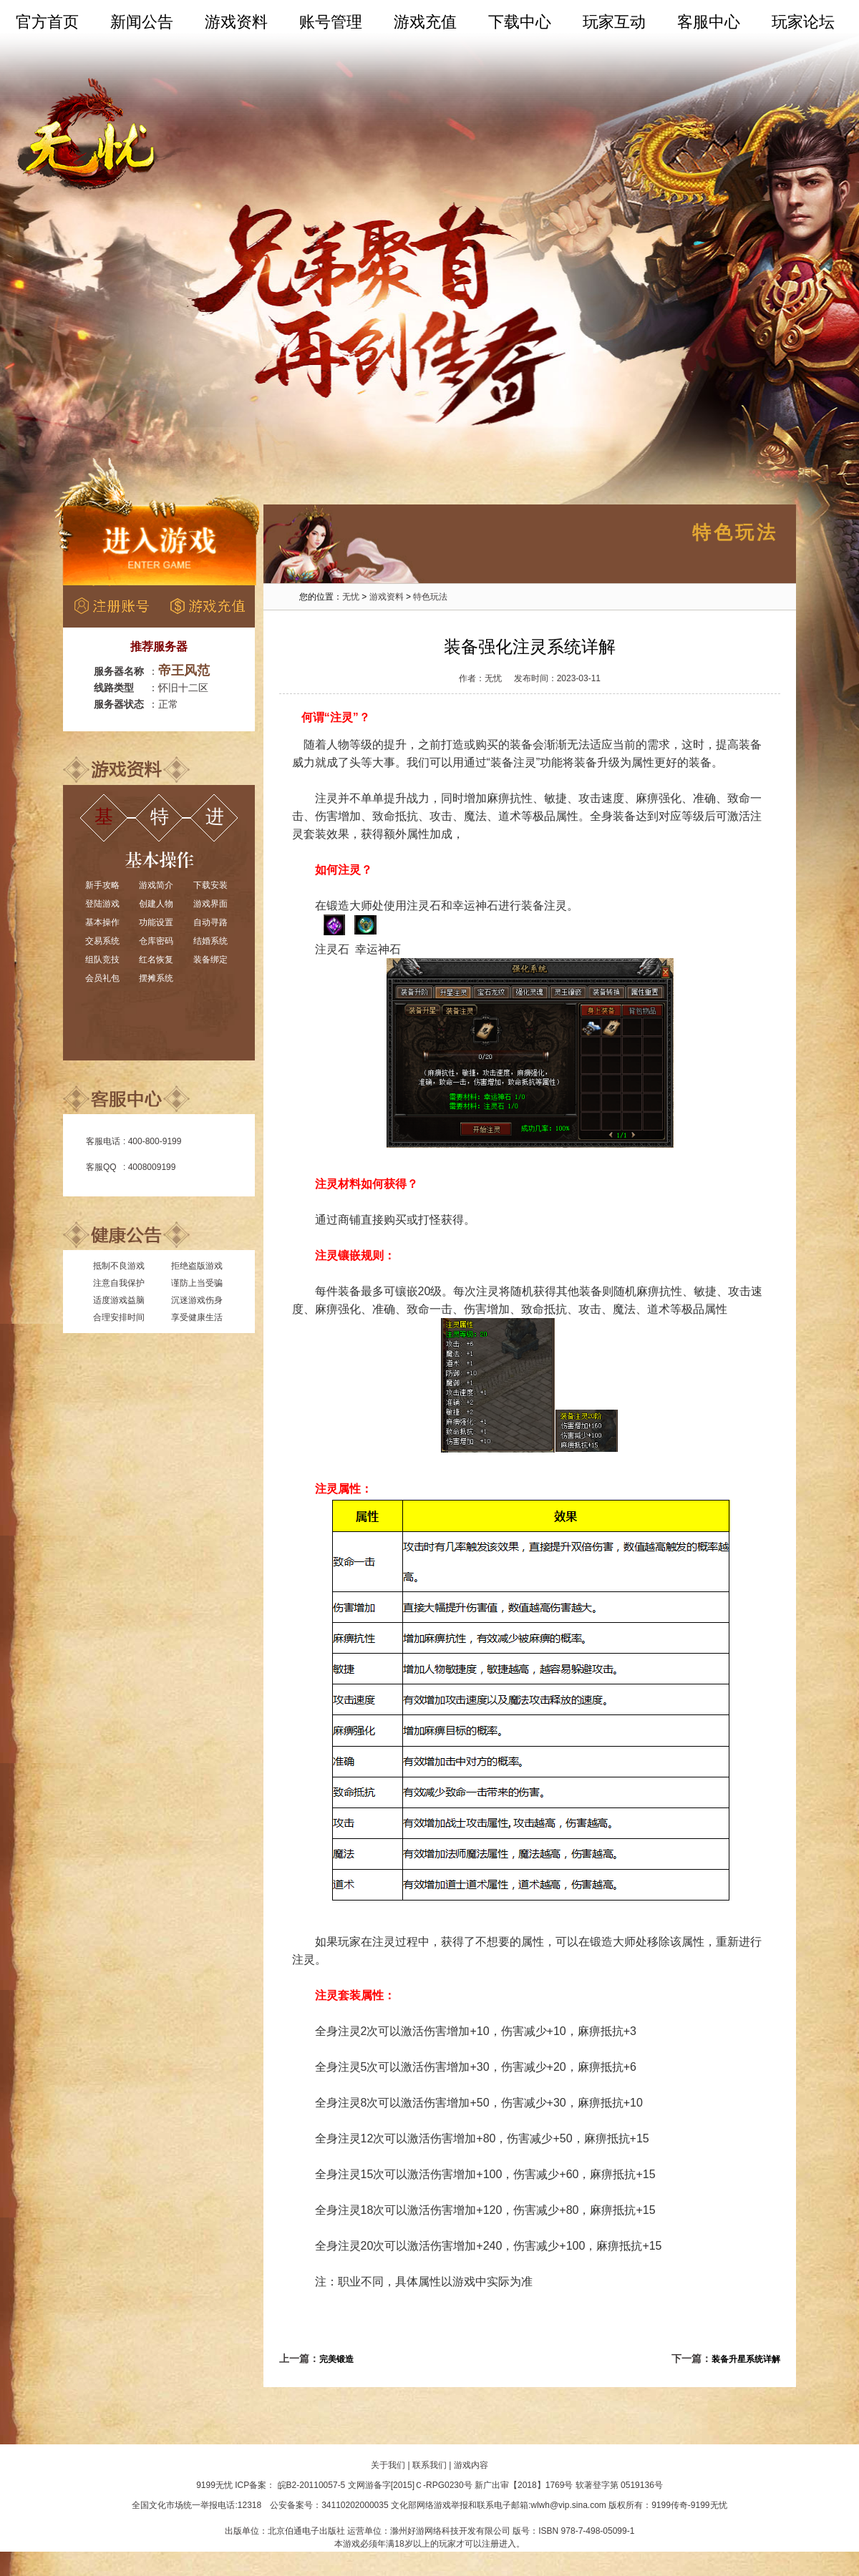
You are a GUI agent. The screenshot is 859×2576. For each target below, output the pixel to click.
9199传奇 (669, 2505)
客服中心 (708, 22)
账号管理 (330, 22)
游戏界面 (210, 904)
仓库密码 (156, 941)
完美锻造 (336, 2359)
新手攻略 (102, 885)
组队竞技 (102, 960)
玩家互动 (614, 22)
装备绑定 (210, 960)
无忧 (350, 597)
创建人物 (156, 904)
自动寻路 (210, 922)
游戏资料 (236, 22)
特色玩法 (430, 597)
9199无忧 (214, 2485)
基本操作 (102, 922)
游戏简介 (156, 885)
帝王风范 (184, 670)
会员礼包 (102, 978)
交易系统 (102, 941)
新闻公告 (141, 22)
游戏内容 (471, 2465)
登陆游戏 (102, 904)
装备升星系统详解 (746, 2359)
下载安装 (210, 885)
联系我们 (429, 2465)
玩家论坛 (803, 22)
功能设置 (156, 922)
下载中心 (519, 22)
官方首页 (47, 22)
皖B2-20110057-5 (312, 2485)
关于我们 (388, 2465)
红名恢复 (156, 960)
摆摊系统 (156, 978)
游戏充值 (425, 22)
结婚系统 (210, 941)
